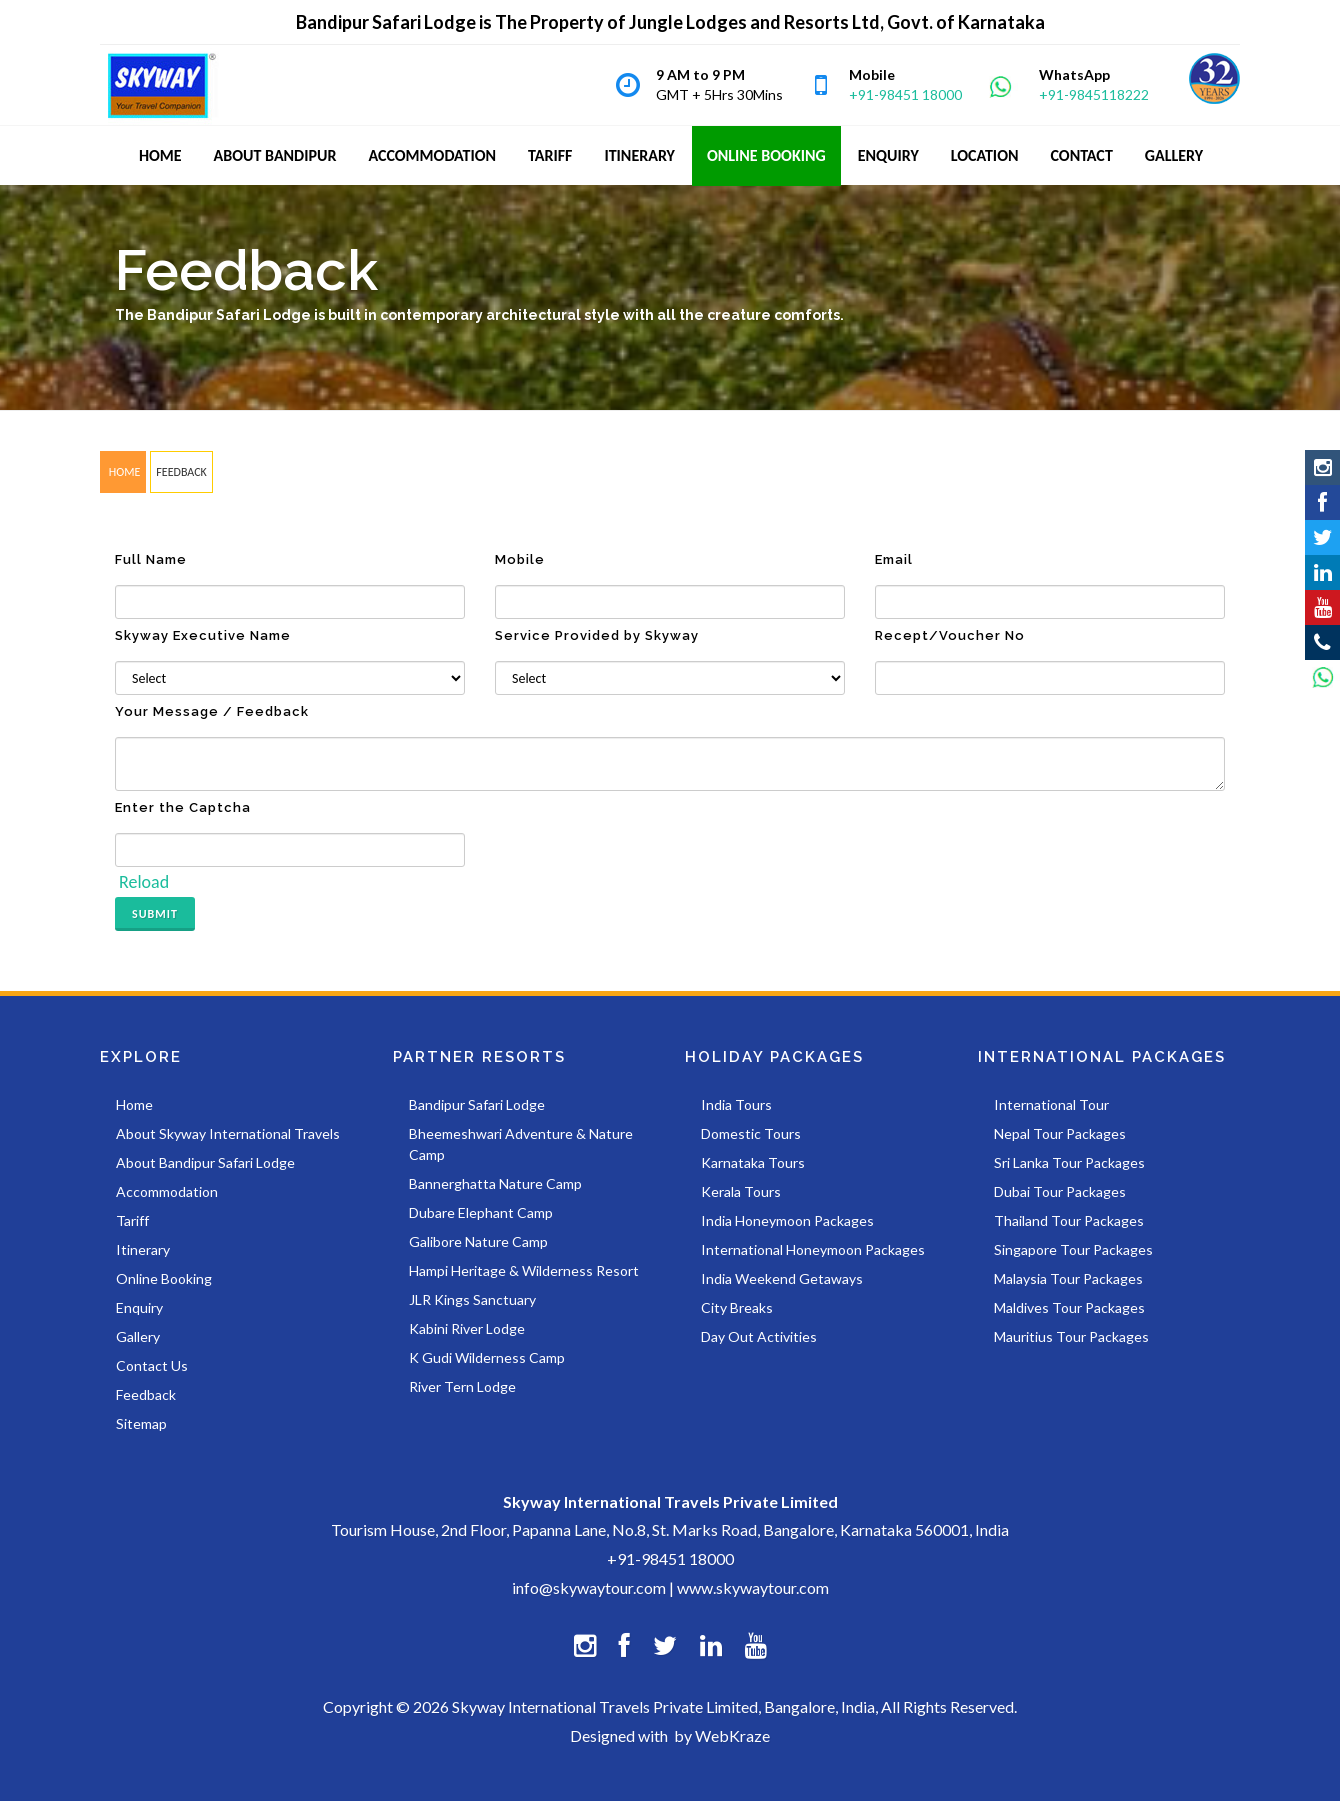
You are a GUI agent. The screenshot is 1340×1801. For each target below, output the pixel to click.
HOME (123, 472)
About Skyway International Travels (228, 1133)
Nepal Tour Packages (1060, 1133)
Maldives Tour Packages (1069, 1307)
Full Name (151, 559)
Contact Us (152, 1365)
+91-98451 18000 (905, 94)
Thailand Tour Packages (1069, 1220)
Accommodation (167, 1191)
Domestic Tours (751, 1133)
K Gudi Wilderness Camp (487, 1357)
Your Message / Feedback (212, 711)
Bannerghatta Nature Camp (495, 1183)
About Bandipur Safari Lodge (205, 1162)
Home (134, 1104)
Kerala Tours (741, 1191)
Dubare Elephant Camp (481, 1212)
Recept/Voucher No (950, 635)
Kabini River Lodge (467, 1328)
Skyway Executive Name (203, 635)
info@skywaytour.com (589, 1587)
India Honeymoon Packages (787, 1220)
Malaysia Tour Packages (1068, 1278)
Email (894, 559)
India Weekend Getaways (782, 1278)
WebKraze (732, 1735)
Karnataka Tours (753, 1162)
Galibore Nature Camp (478, 1241)
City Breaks (737, 1307)
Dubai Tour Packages (1060, 1191)
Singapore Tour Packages (1073, 1249)
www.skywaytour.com (753, 1587)
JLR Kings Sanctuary (472, 1299)
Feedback (146, 1394)
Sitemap (141, 1423)
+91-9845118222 (1094, 94)
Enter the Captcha (183, 807)
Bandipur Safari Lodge (477, 1104)
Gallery (138, 1336)
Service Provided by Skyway (597, 635)
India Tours (736, 1104)
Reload (144, 882)
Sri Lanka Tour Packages (1069, 1162)
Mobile (520, 559)
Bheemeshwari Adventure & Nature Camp (521, 1144)
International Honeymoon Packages (813, 1249)
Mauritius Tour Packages (1071, 1336)
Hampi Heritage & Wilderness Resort (524, 1270)
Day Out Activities (759, 1336)
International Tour (1051, 1104)
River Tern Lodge (462, 1386)
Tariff (132, 1220)
